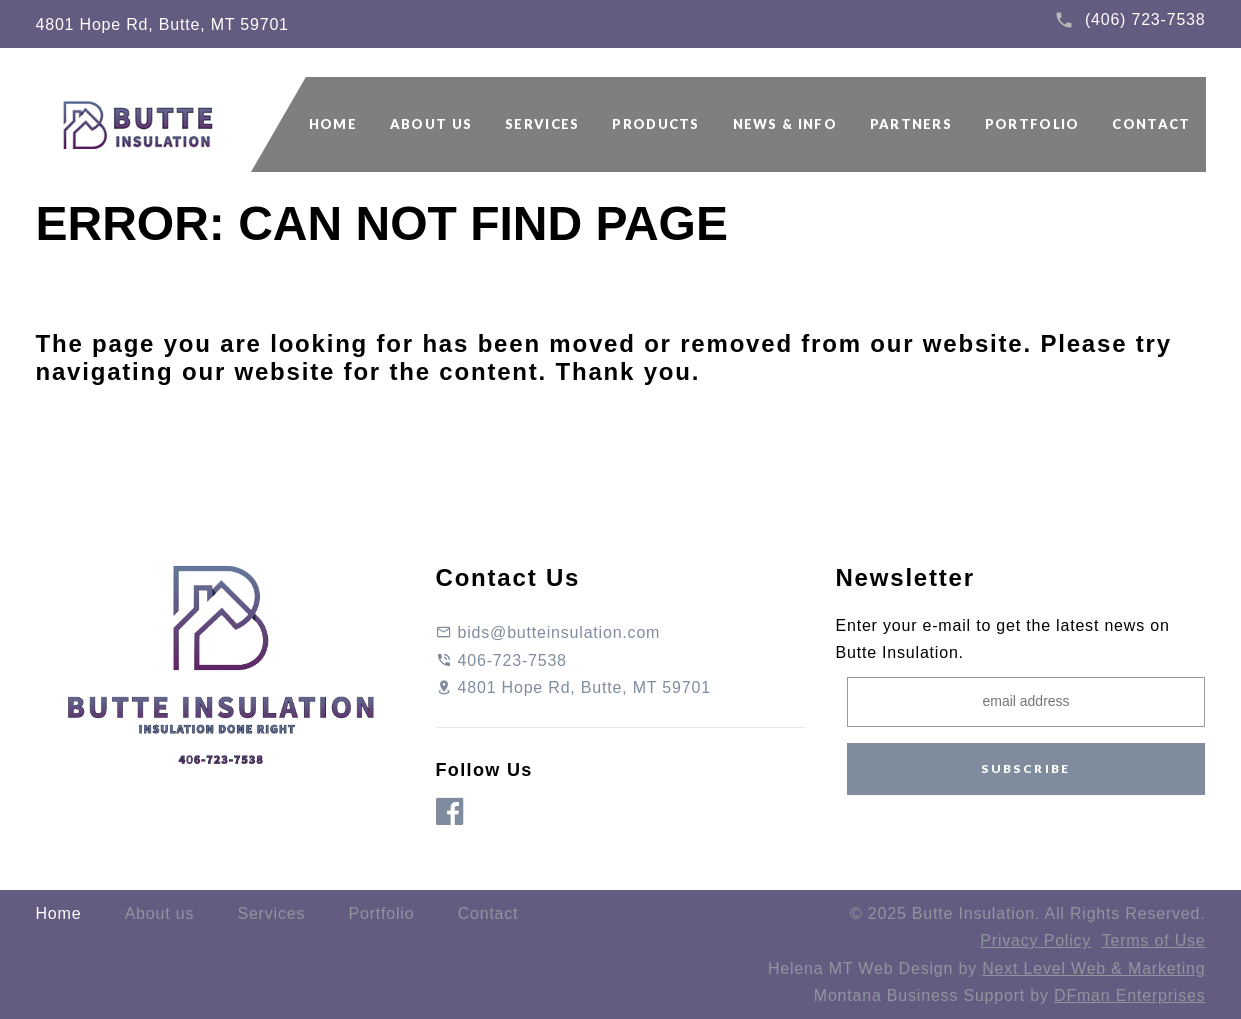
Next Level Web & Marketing (1093, 968)
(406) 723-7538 (1145, 19)
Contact (488, 913)
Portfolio (381, 913)
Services (271, 913)
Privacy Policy (1035, 940)
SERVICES (542, 124)
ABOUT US (431, 124)
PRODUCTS (655, 124)
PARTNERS (911, 124)
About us (160, 913)
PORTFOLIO (1032, 124)
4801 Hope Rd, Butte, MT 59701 (162, 24)
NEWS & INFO (785, 124)
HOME (333, 124)
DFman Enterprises (1129, 995)
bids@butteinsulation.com (548, 632)
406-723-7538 (501, 660)
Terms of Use (1154, 940)
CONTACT (1151, 124)
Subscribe (1026, 768)
